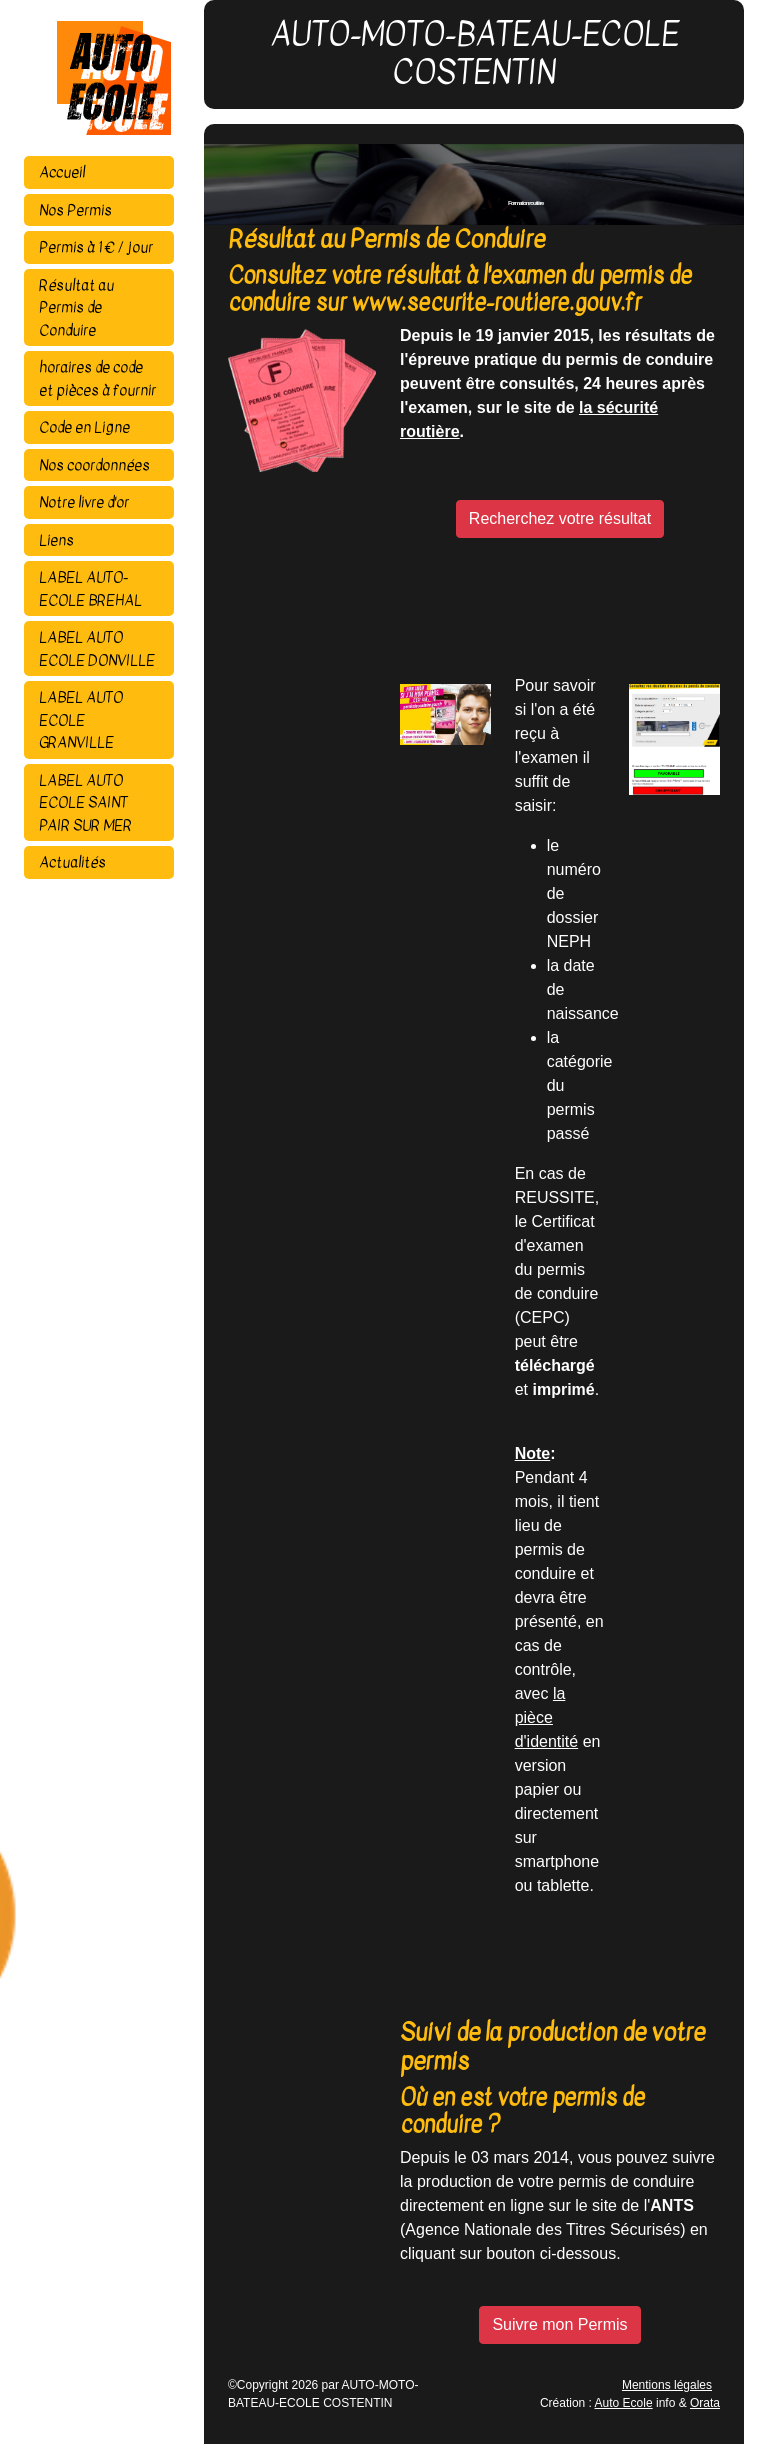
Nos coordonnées (94, 465)
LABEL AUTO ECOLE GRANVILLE (81, 719)
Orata (705, 2403)
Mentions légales (667, 2385)
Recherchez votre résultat (560, 518)
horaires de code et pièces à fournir (97, 378)
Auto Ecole (624, 2403)
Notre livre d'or (84, 502)
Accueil (62, 172)
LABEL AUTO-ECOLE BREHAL (90, 588)
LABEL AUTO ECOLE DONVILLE (97, 648)
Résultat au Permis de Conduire (76, 307)
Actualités (72, 862)
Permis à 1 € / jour (96, 247)
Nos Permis (75, 210)
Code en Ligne (84, 427)
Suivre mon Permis (559, 2324)
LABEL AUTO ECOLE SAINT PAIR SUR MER (85, 802)
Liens (56, 540)
